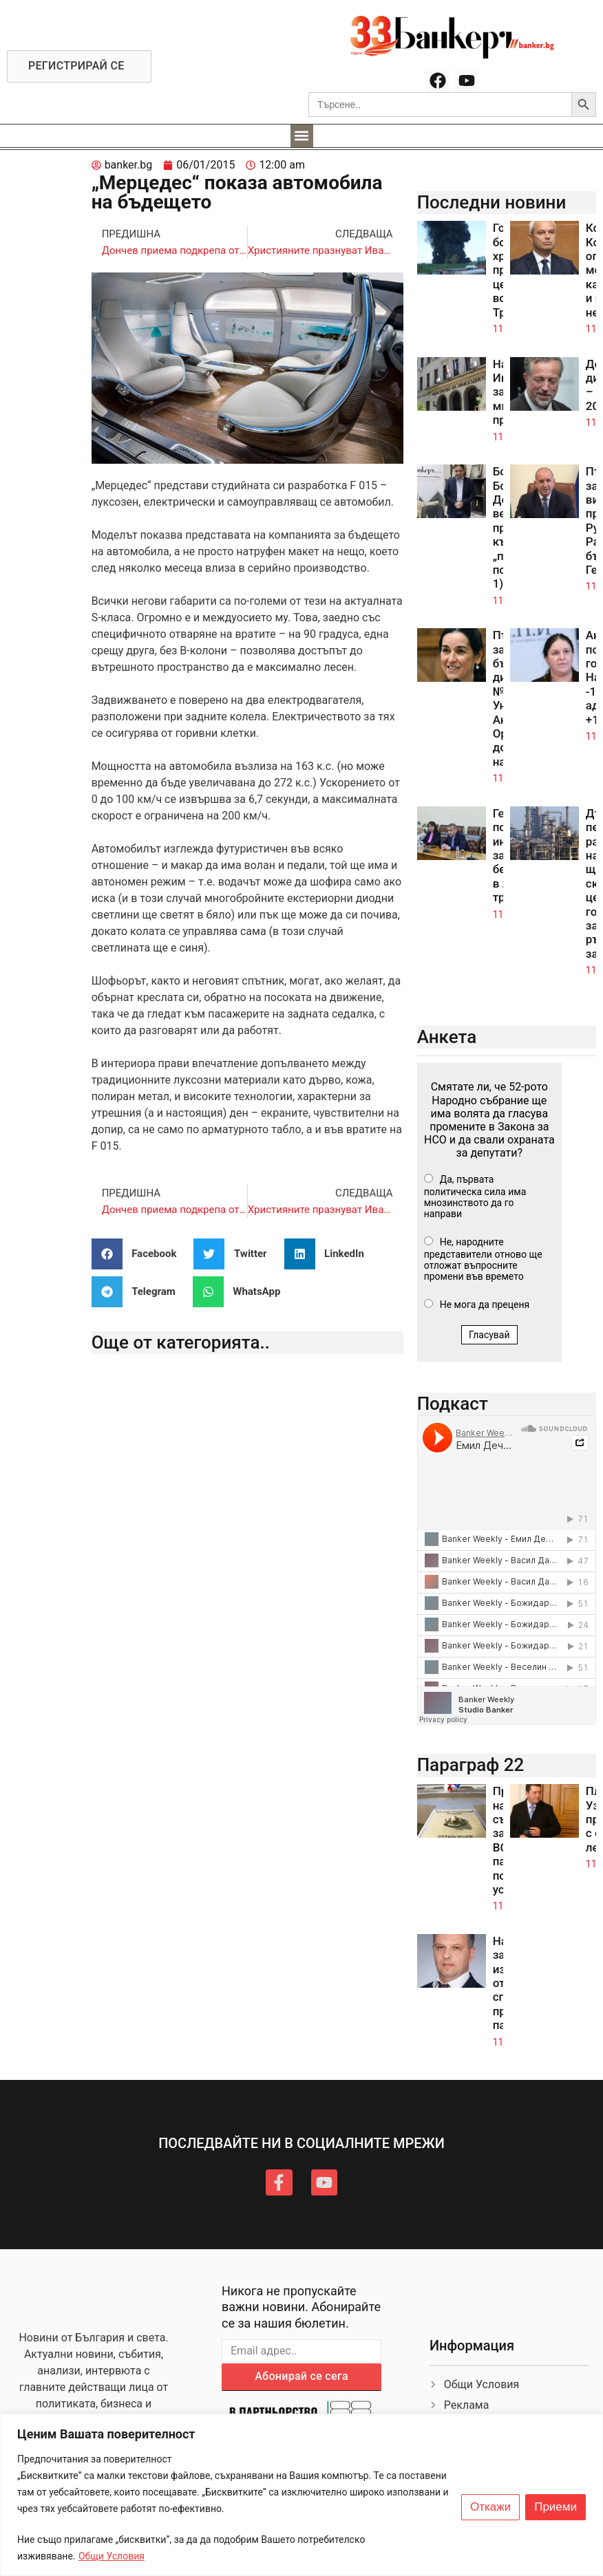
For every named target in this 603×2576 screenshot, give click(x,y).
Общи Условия (111, 2556)
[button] (301, 136)
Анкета (447, 1037)
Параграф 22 (471, 1764)
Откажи (490, 2507)
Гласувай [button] (489, 1334)
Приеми (555, 2507)
